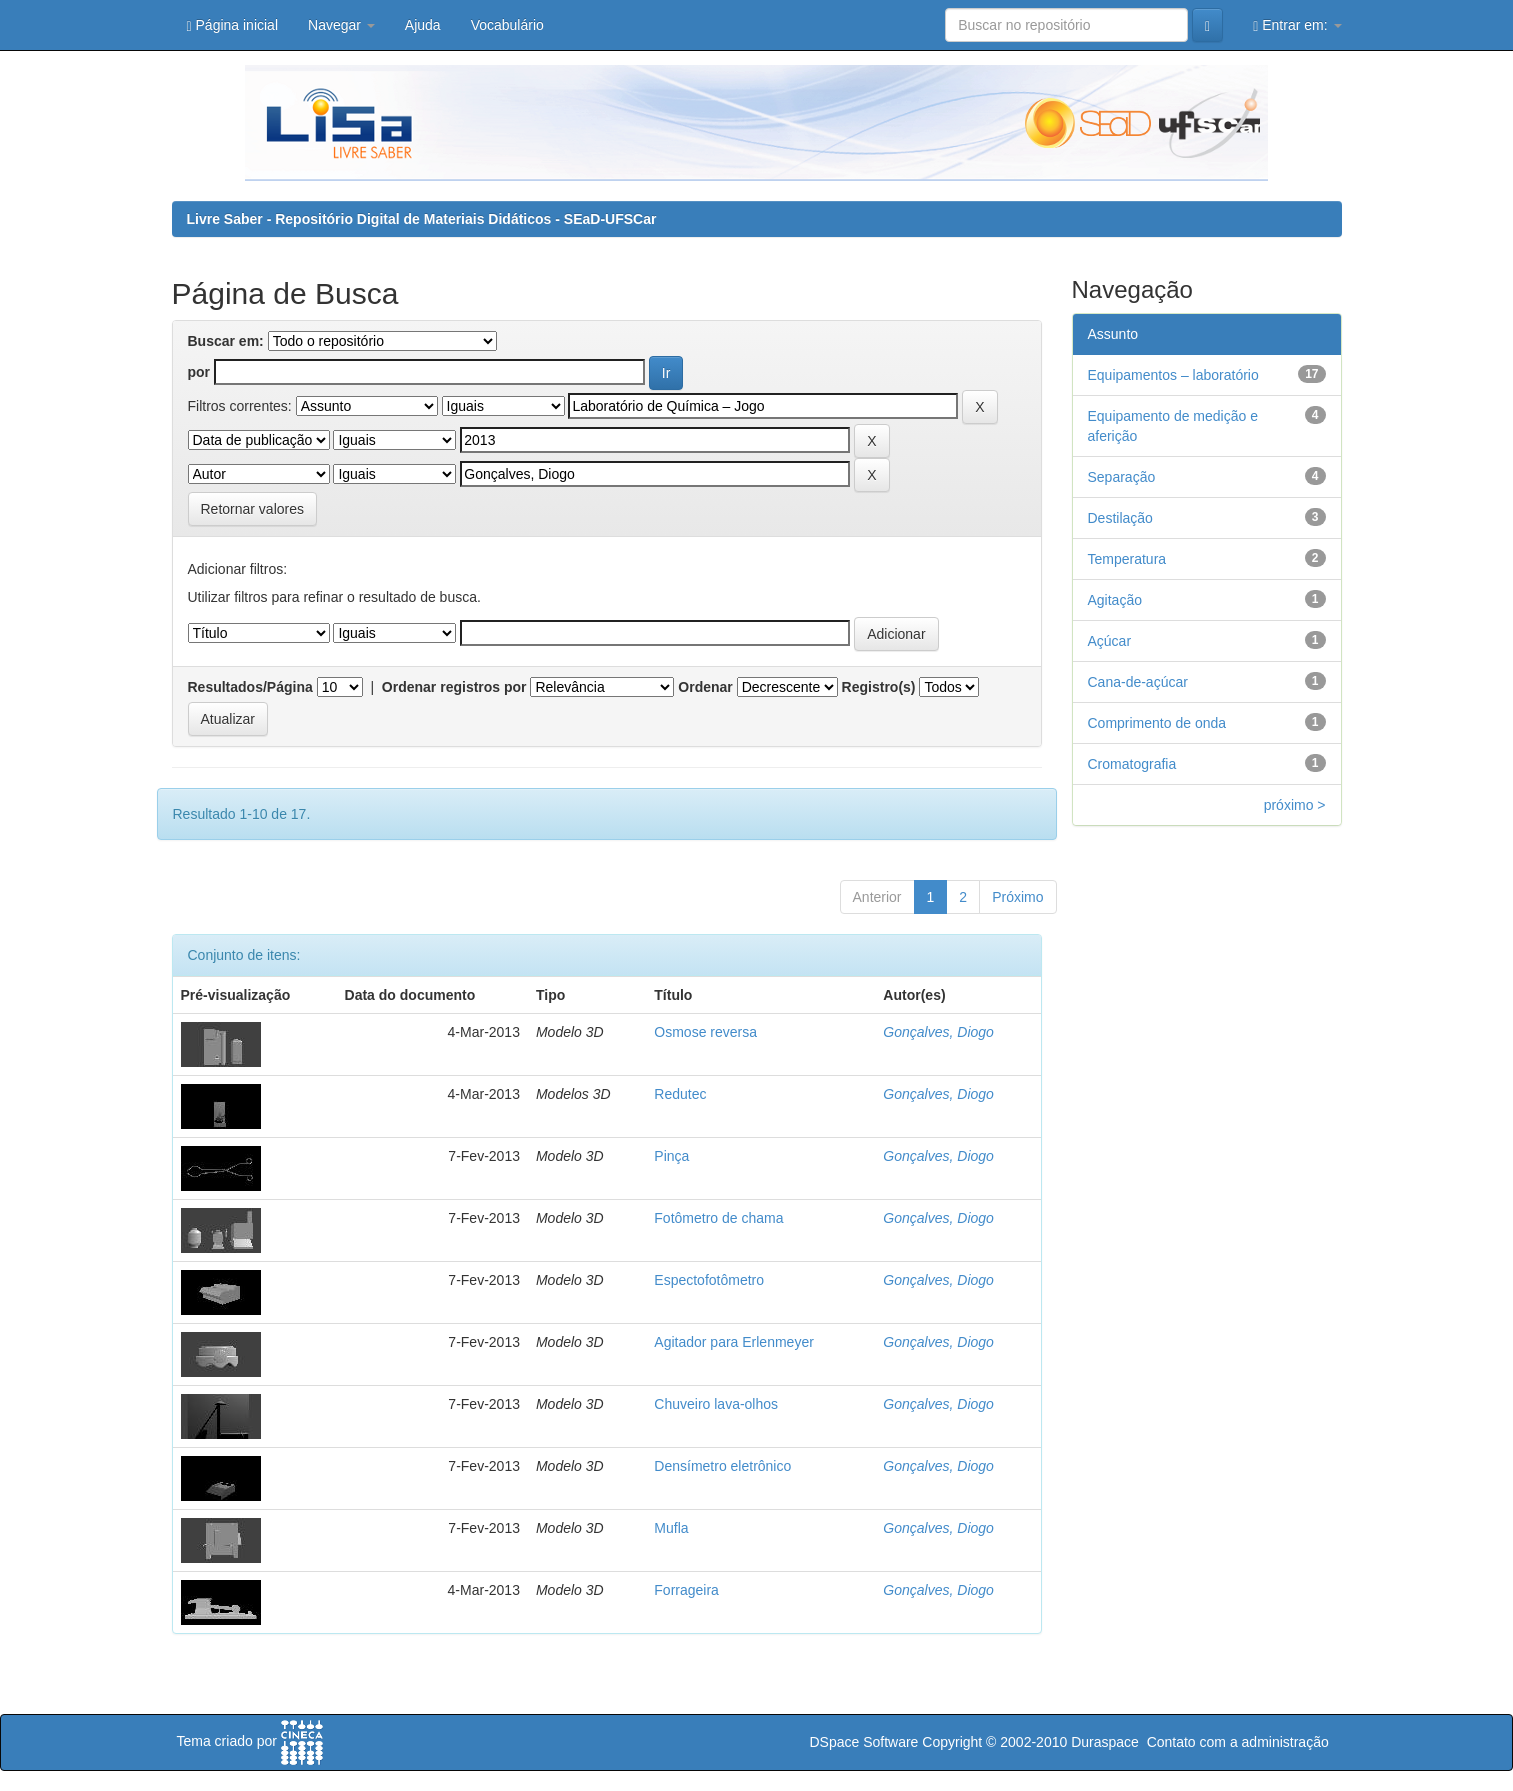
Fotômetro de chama (718, 1218)
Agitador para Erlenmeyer (734, 1342)
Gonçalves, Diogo (938, 1032)
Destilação (1120, 518)
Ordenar (705, 687)
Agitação (1115, 600)
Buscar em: (226, 341)
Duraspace (1105, 1742)
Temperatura (1127, 559)
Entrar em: (1297, 25)
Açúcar (1110, 641)
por (199, 372)
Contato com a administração (1238, 1742)
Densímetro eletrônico (722, 1466)
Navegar (341, 25)
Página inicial (233, 25)
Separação (1122, 477)
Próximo (1017, 897)
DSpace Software (863, 1742)
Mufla (671, 1528)
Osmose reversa (705, 1032)
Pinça (671, 1156)
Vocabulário (507, 25)
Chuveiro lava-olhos (716, 1404)
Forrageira (686, 1590)
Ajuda (423, 25)
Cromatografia (1132, 764)
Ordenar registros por (454, 687)
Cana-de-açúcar (1138, 682)
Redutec (680, 1094)
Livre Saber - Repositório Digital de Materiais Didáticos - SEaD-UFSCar (422, 219)
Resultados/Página (250, 687)
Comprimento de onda (1157, 723)
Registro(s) (879, 687)
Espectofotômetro (709, 1280)
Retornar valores (253, 509)
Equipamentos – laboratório (1173, 375)
